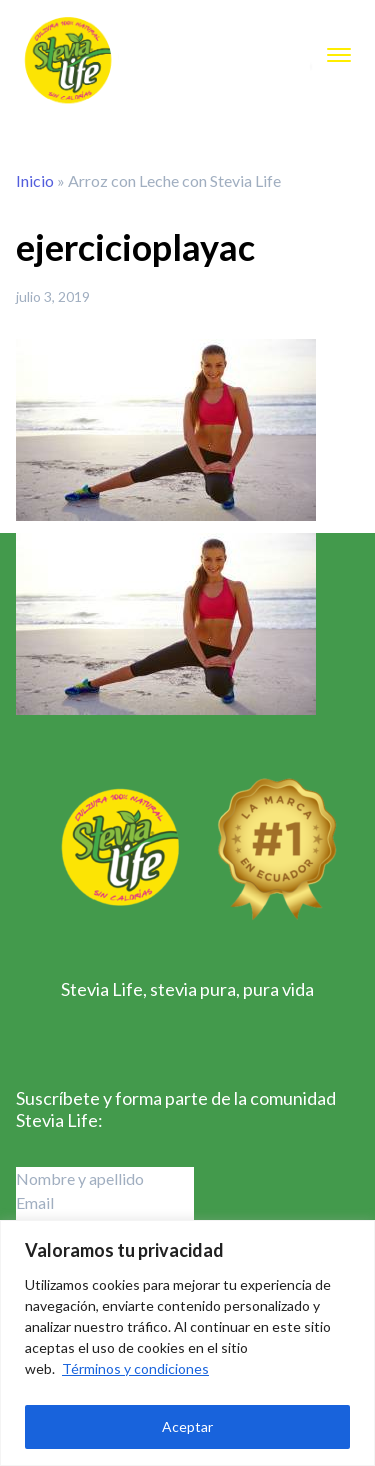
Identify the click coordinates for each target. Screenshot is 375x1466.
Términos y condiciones (135, 1368)
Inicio (35, 180)
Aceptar (187, 1426)
